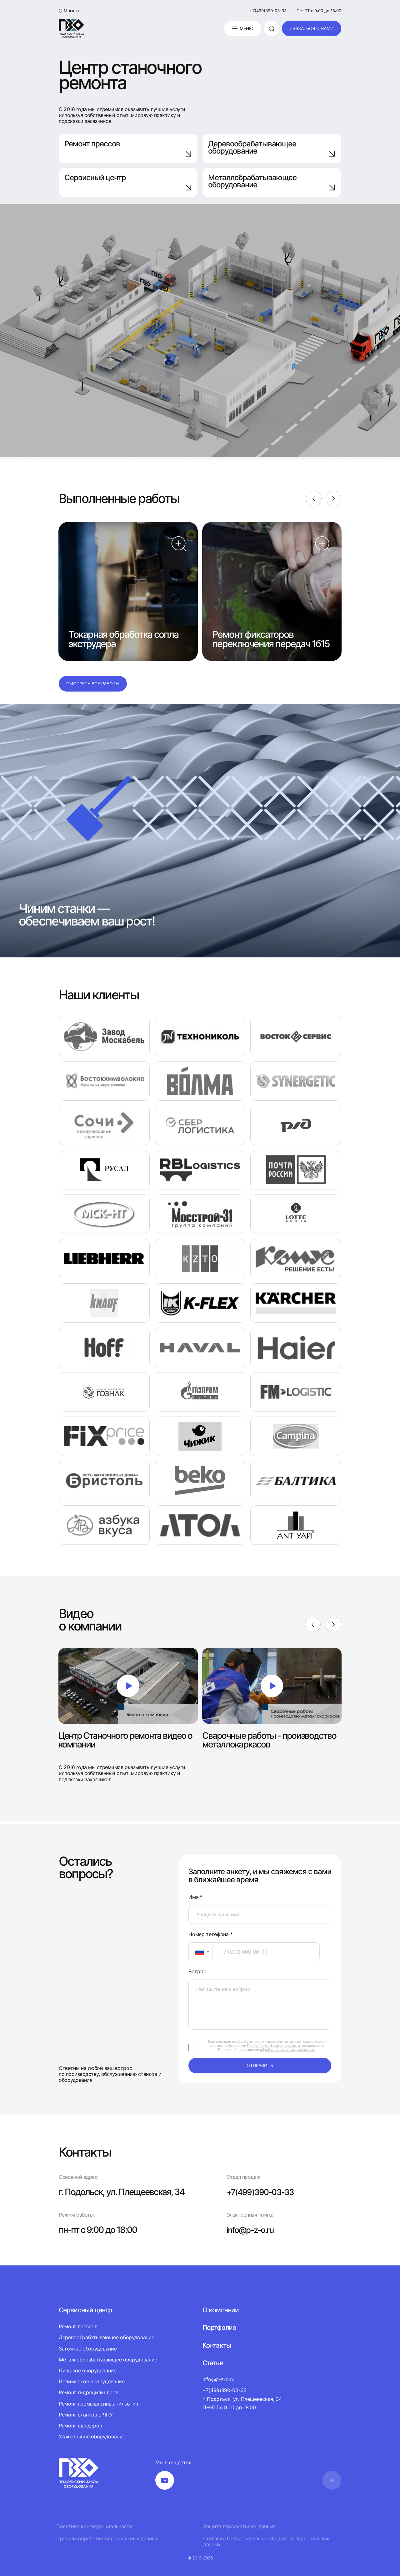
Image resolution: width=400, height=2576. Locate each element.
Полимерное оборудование (92, 2381)
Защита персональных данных (239, 2526)
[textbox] (196, 1952)
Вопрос (197, 1972)
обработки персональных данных (287, 2049)
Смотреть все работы (92, 683)
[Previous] (313, 498)
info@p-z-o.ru (252, 2229)
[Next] (333, 498)
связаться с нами (311, 28)
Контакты (217, 2345)
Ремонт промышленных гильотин (98, 2403)
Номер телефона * (210, 1934)
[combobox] (200, 1951)
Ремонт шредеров (80, 2425)
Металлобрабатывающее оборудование (272, 182)
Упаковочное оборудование (92, 2436)
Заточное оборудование (88, 2348)
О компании (221, 2310)
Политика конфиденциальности (94, 2526)
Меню (242, 28)
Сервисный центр (128, 181)
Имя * (195, 1897)
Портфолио (220, 2327)
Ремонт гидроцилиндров (88, 2392)
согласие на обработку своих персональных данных (259, 2041)
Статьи (213, 2363)
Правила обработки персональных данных (107, 2539)
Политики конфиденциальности (273, 2045)
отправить (260, 2065)
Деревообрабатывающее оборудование (272, 148)
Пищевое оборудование (88, 2370)
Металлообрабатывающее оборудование (108, 2359)
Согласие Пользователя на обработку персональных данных (266, 2542)
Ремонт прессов (128, 148)
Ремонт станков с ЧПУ (86, 2414)
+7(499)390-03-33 (268, 11)
